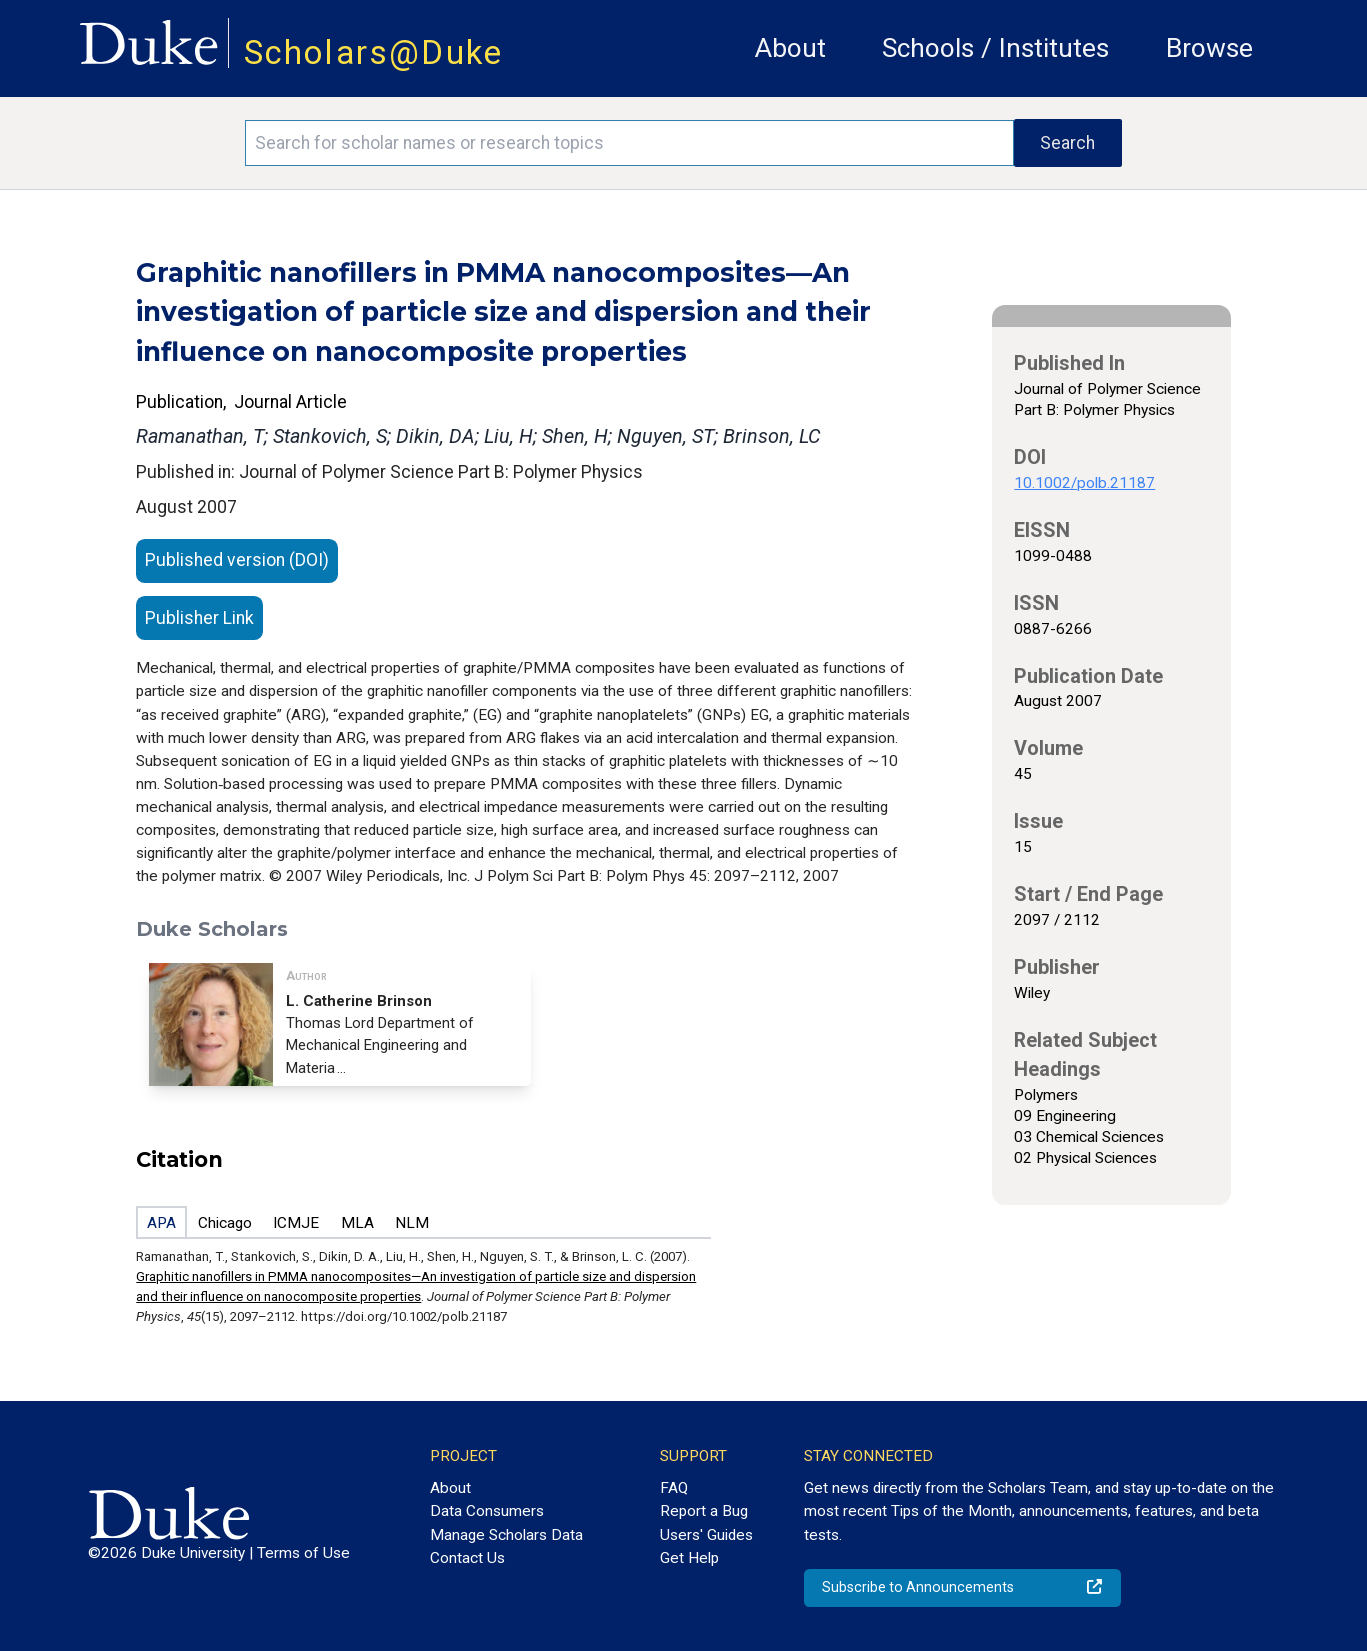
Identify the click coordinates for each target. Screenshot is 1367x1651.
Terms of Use (303, 1553)
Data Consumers (487, 1511)
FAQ (674, 1488)
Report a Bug (704, 1511)
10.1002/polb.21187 (1084, 483)
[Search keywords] (629, 143)
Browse (1209, 48)
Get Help (689, 1558)
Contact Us (467, 1558)
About (790, 48)
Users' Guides (706, 1535)
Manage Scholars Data (506, 1535)
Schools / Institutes (995, 48)
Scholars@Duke (374, 52)
